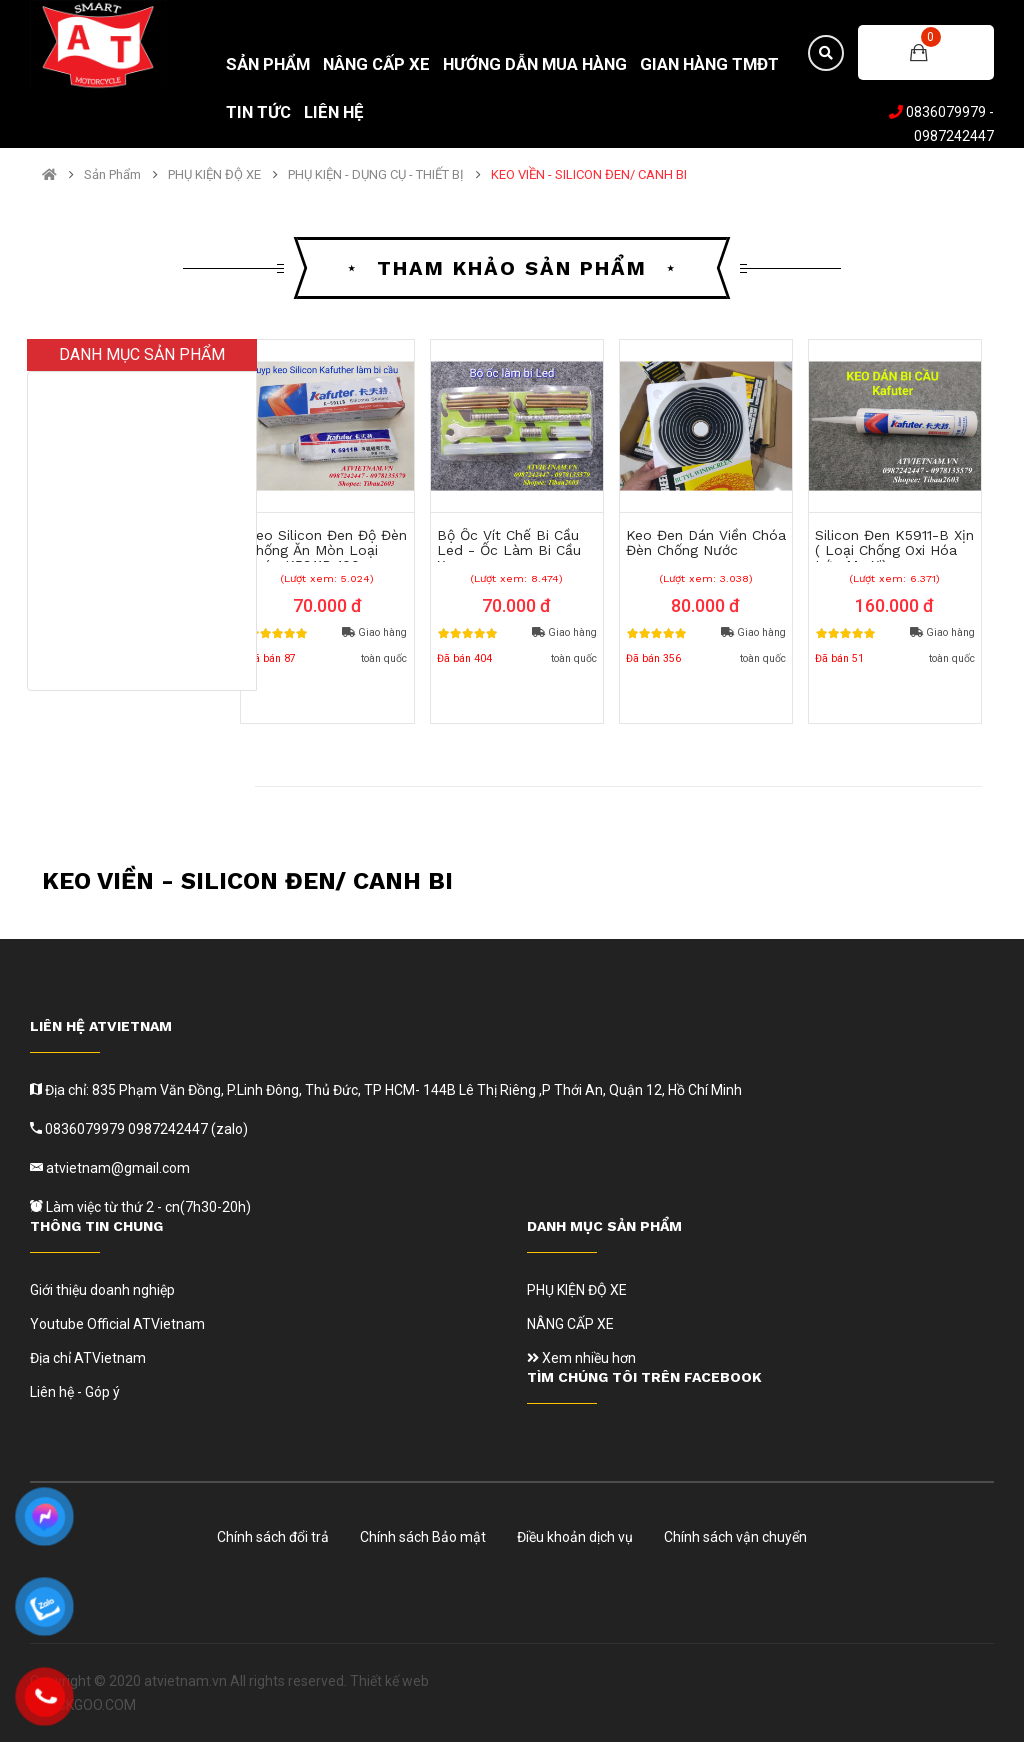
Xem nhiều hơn (581, 1358)
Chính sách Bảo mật (423, 1537)
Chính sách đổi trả (273, 1537)
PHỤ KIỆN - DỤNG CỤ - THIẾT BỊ (376, 175)
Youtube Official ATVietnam (117, 1324)
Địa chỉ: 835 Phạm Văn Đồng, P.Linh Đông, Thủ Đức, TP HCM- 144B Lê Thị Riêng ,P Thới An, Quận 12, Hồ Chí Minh (392, 1090)
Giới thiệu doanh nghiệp (102, 1290)
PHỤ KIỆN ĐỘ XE (214, 175)
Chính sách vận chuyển (735, 1537)
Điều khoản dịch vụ (575, 1537)
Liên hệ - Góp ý (75, 1392)
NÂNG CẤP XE (570, 1324)
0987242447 (954, 136)
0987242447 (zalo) (188, 1129)
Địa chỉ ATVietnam (88, 1358)
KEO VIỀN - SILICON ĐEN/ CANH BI (589, 175)
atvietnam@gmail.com (116, 1168)
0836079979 (946, 112)
